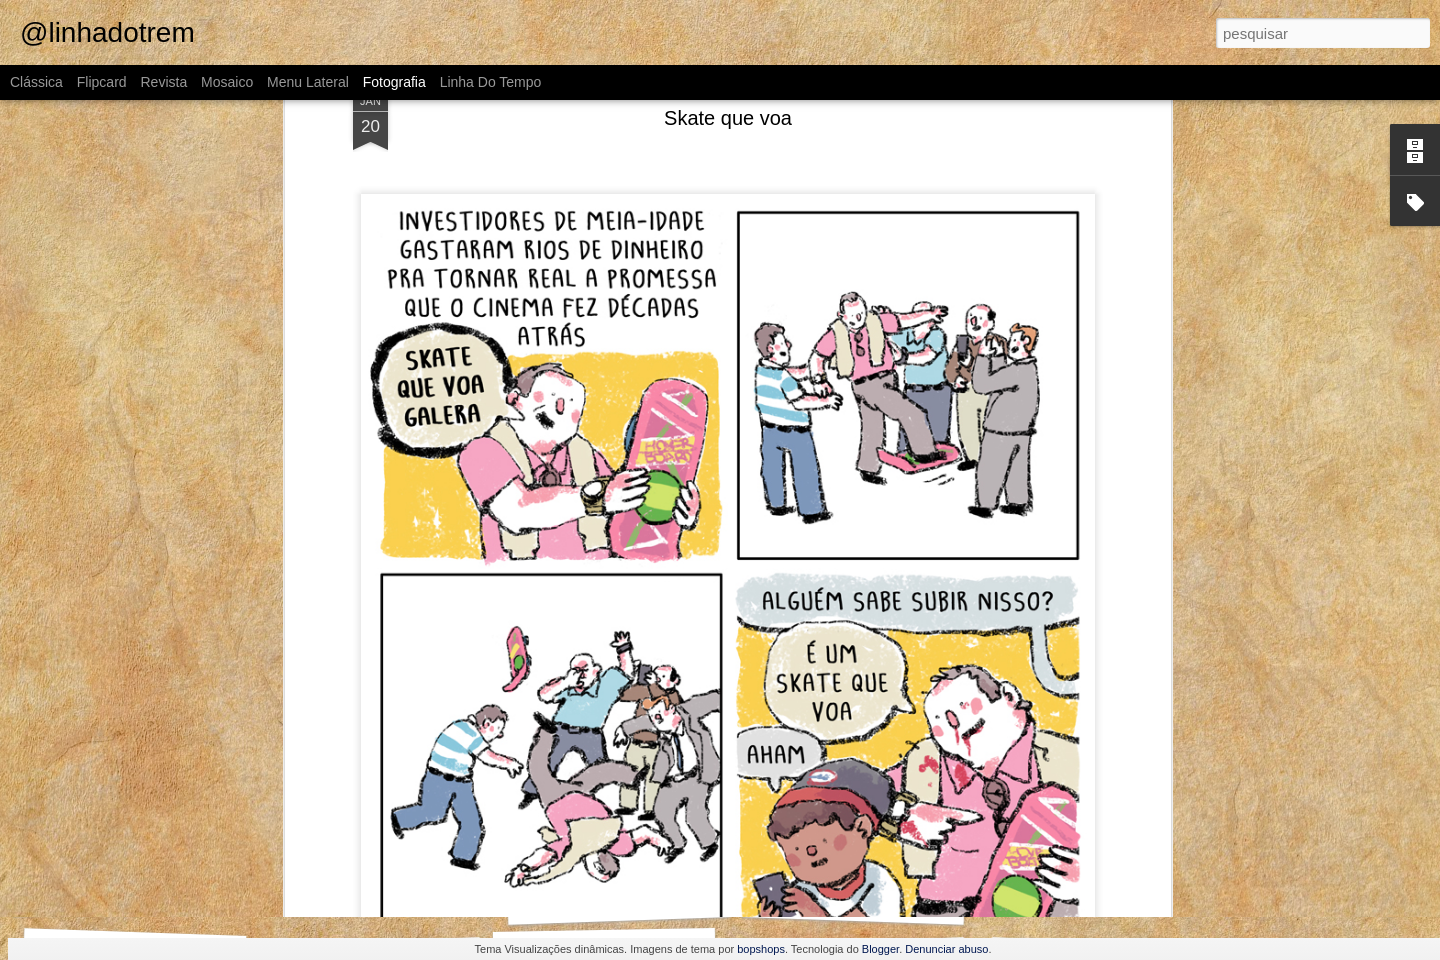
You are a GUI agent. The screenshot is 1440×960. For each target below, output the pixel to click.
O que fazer (854, 899)
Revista (163, 82)
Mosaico (227, 82)
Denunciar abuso (946, 949)
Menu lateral (308, 82)
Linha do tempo (491, 82)
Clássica (36, 82)
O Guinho (123, 890)
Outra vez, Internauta (619, 899)
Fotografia (394, 82)
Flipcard (102, 82)
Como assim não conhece (381, 887)
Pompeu (1095, 888)
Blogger (880, 949)
